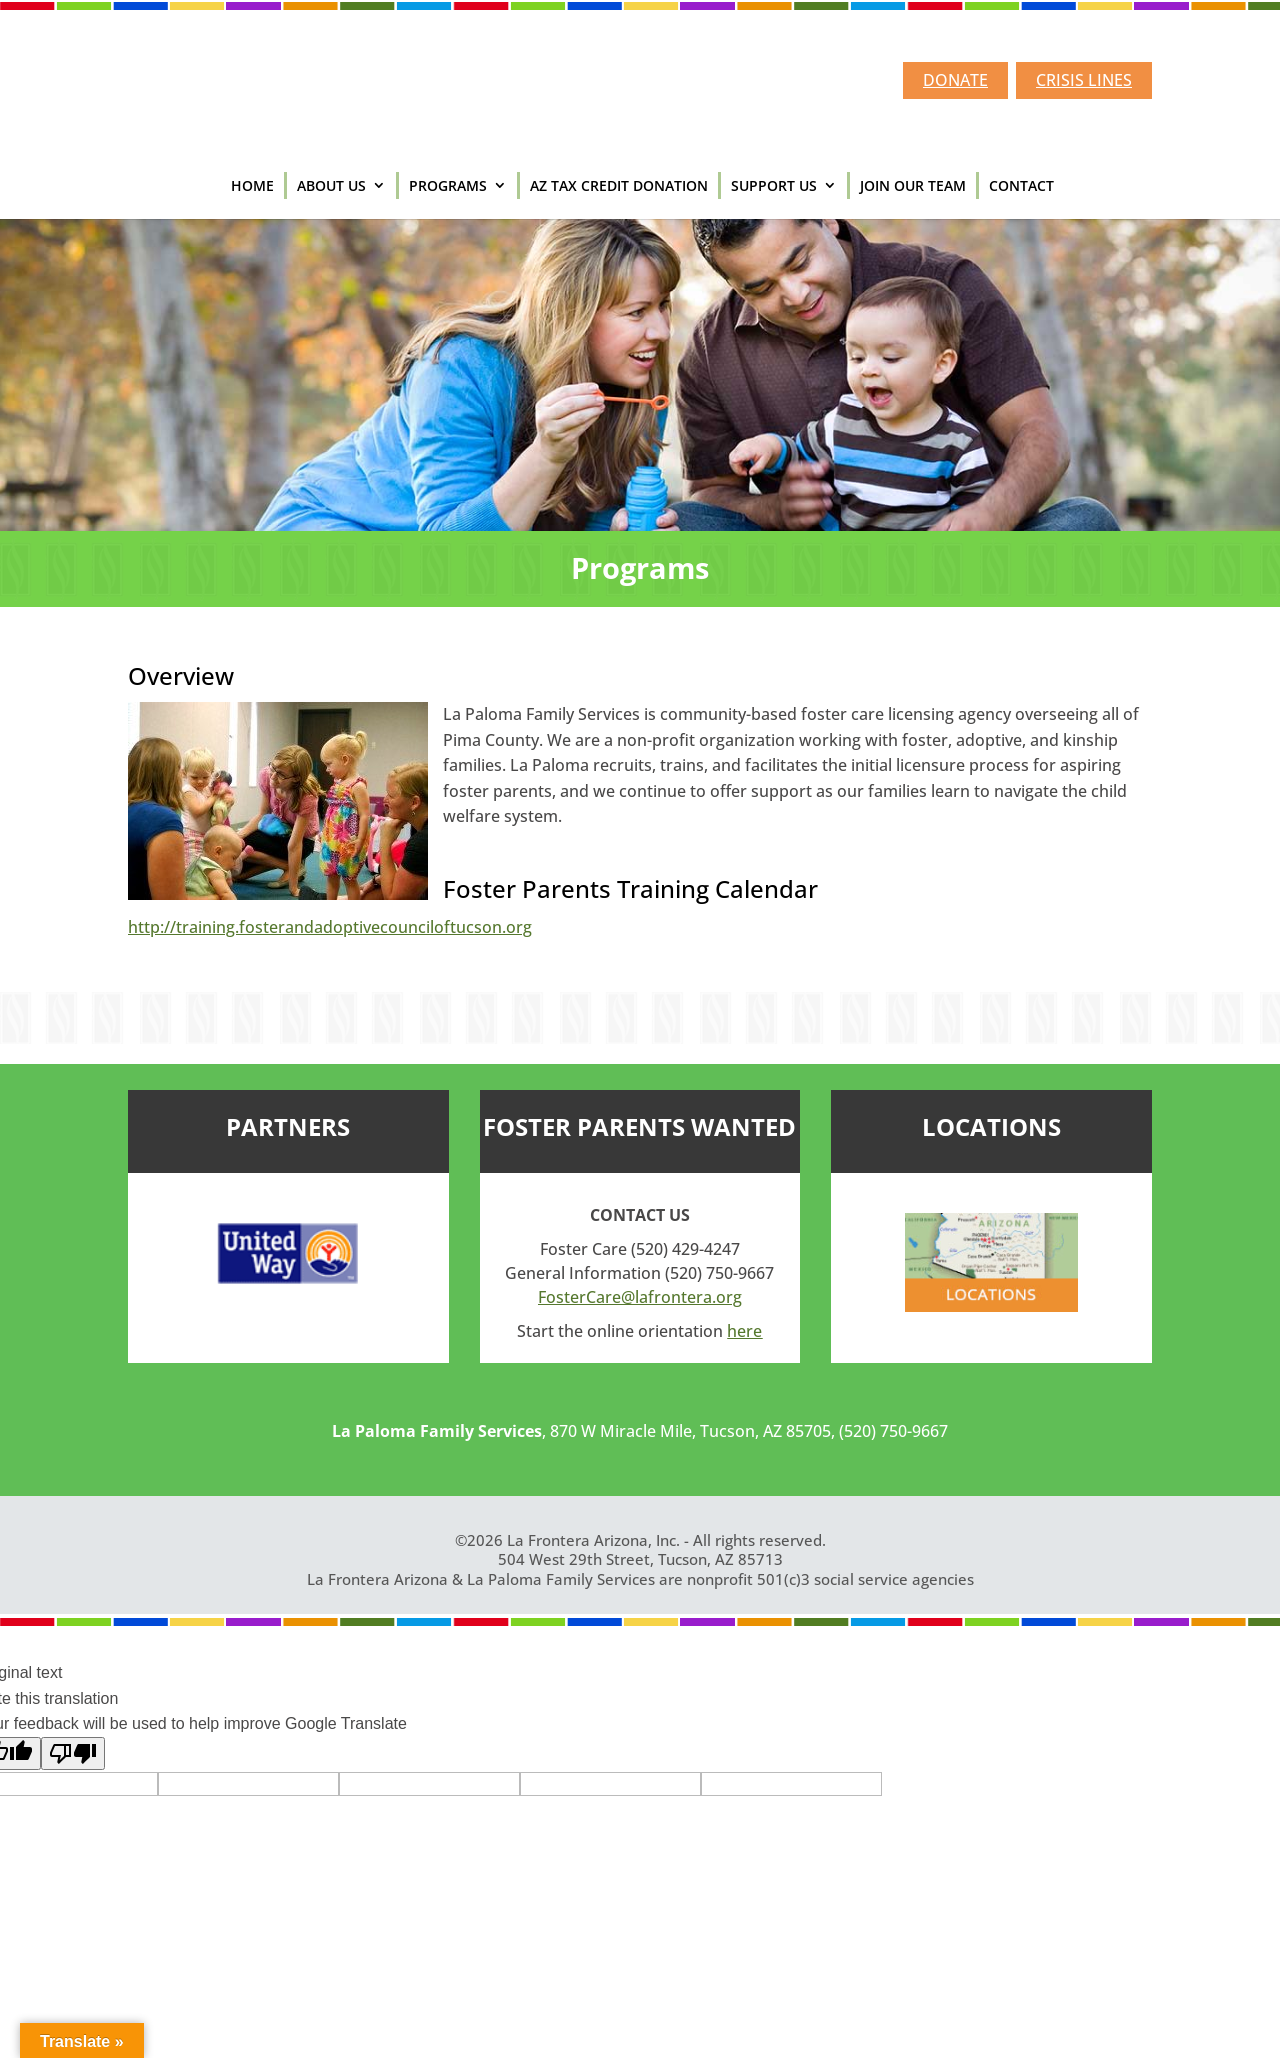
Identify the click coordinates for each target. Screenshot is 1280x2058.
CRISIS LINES (1084, 80)
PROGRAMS (448, 185)
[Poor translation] (73, 1753)
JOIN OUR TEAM (913, 185)
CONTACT (1021, 185)
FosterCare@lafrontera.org (640, 1297)
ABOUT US (331, 185)
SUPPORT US (774, 185)
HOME (252, 185)
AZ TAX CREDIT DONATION (619, 185)
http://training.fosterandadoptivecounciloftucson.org (330, 927)
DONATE (955, 80)
